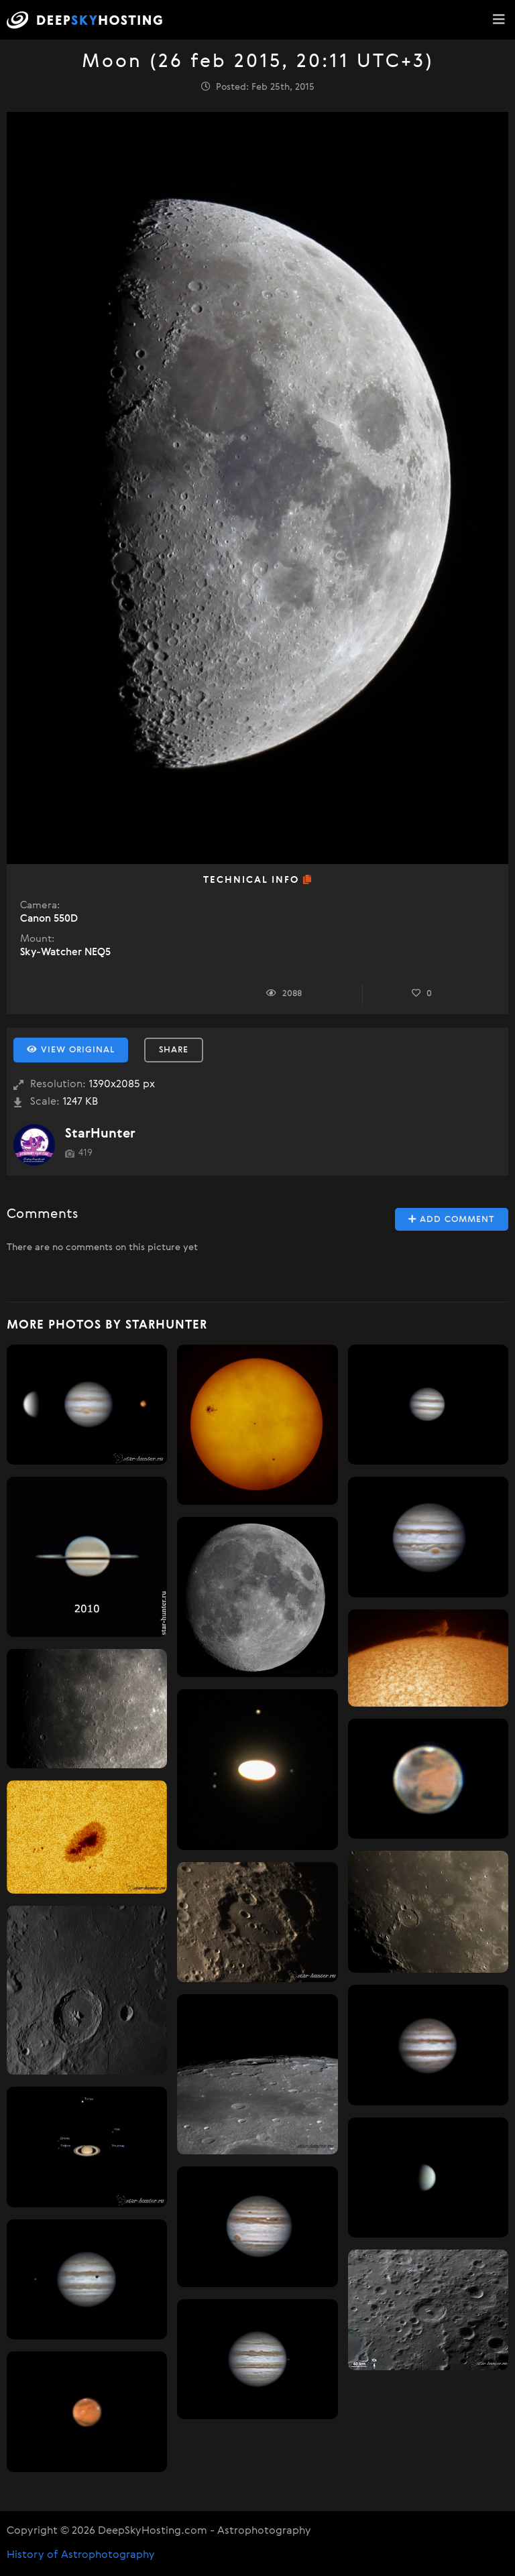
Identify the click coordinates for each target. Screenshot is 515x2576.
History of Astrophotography (81, 2555)
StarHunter (100, 1133)
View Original (71, 1049)
